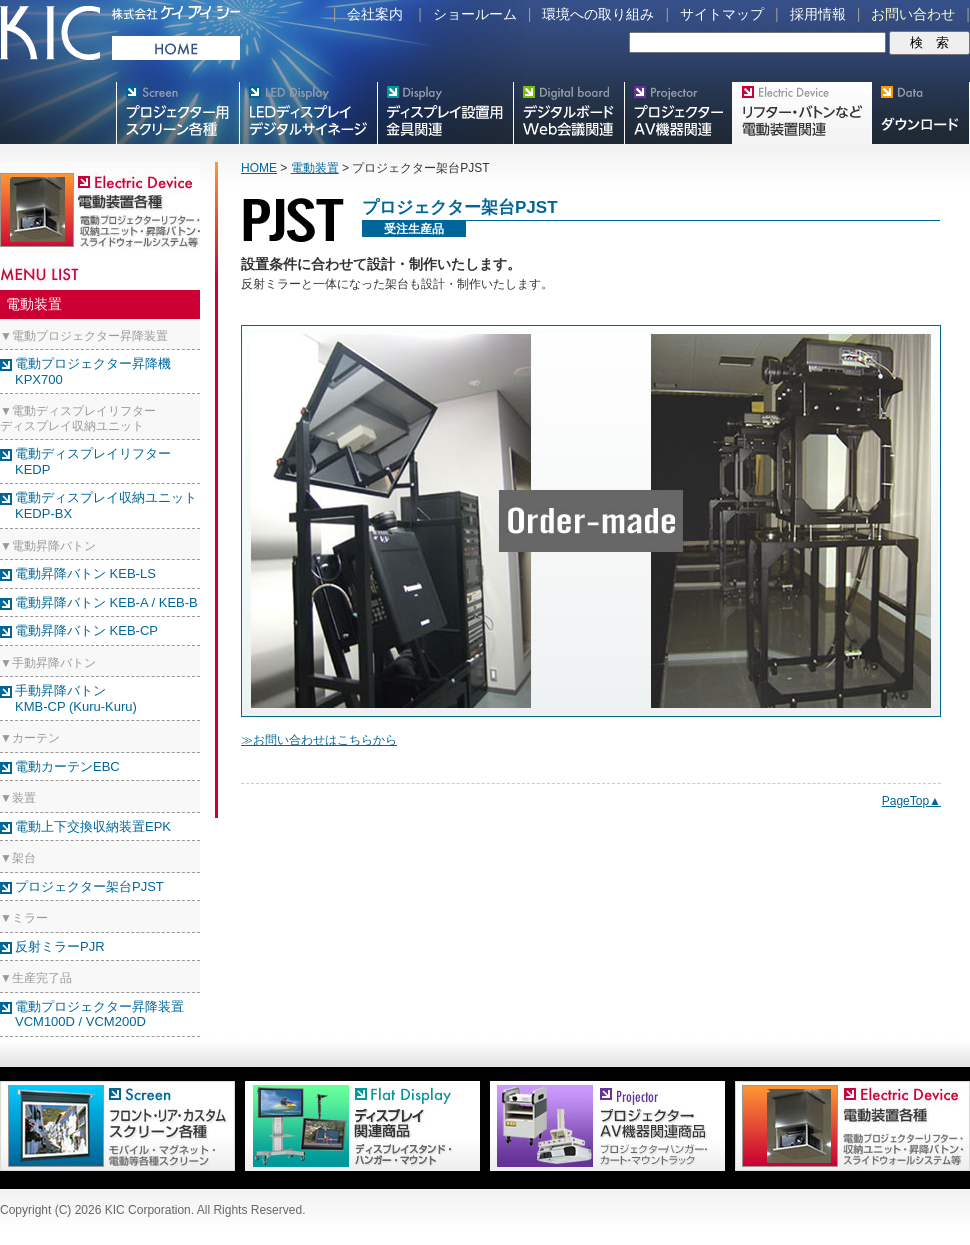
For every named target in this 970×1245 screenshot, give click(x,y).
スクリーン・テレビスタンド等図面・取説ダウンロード (920, 113)
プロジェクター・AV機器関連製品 (678, 113)
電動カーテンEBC (67, 766)
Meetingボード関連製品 (568, 113)
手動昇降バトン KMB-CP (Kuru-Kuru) (76, 698)
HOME (259, 168)
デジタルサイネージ (308, 113)
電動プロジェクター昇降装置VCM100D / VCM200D (99, 1014)
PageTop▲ (911, 801)
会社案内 (375, 14)
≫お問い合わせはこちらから (319, 740)
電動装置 (315, 168)
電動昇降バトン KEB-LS (85, 573)
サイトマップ (722, 14)
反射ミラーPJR (60, 946)
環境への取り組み (598, 14)
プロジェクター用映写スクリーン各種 (177, 113)
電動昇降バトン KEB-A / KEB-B (106, 602)
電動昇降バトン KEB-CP (86, 630)
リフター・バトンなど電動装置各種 (801, 113)
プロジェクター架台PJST (89, 886)
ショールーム (475, 14)
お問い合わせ (913, 14)
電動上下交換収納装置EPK (93, 826)
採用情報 (818, 14)
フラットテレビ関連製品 (445, 113)
